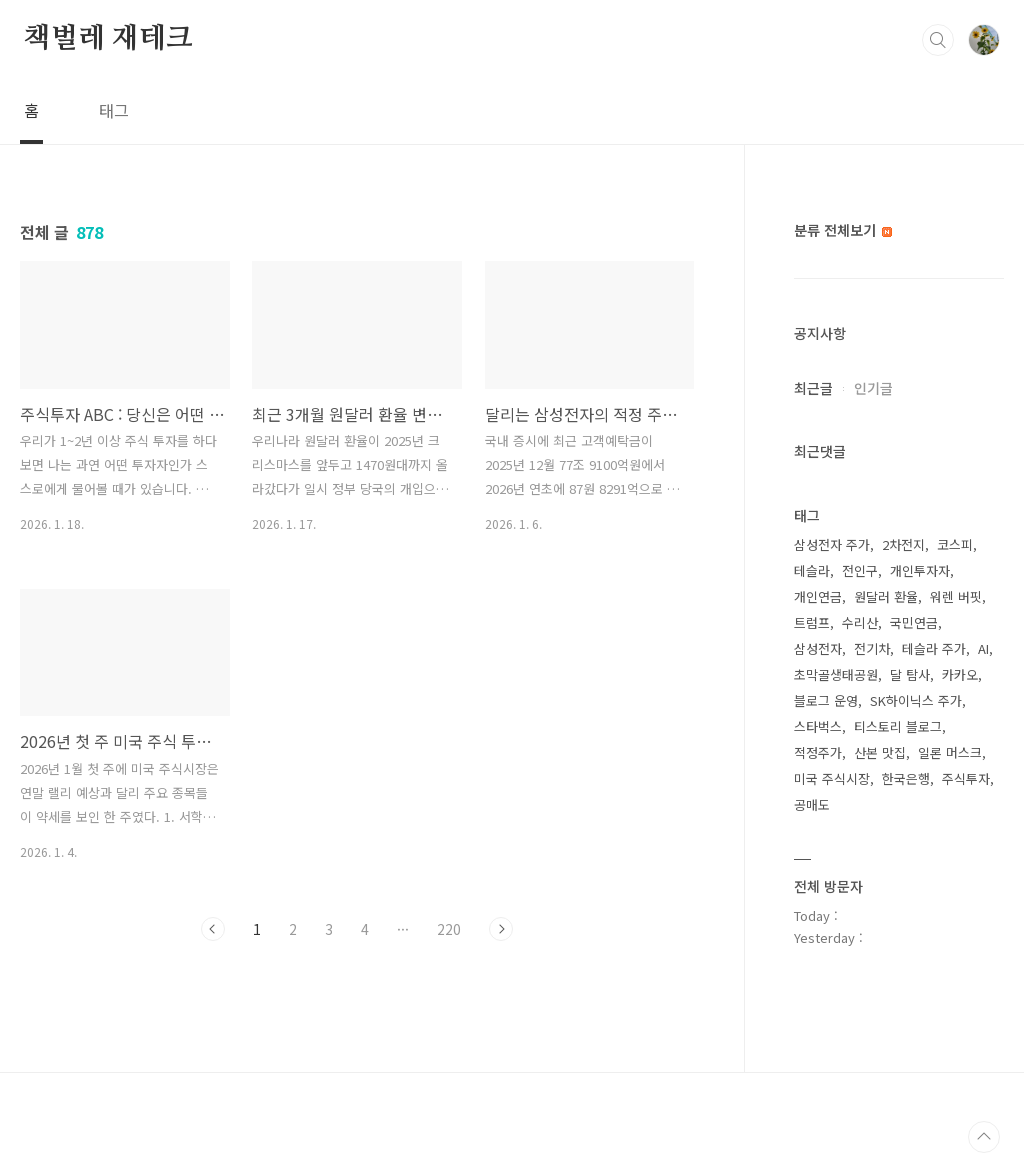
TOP (984, 1137)
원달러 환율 (886, 596)
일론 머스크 (950, 752)
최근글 (813, 388)
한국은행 (906, 778)
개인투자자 (920, 570)
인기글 (873, 388)
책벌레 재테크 (108, 39)
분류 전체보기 (843, 230)
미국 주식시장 (832, 778)
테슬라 (812, 570)
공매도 (812, 804)
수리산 (860, 622)
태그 (114, 110)
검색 (938, 40)
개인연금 (818, 596)
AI (983, 648)
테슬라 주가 (934, 648)
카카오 (960, 674)
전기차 (872, 648)
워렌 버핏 (956, 596)
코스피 (955, 544)
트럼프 (812, 622)
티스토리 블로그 (898, 726)
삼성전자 (818, 648)
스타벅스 (818, 726)
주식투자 (966, 778)
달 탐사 (910, 674)
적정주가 (818, 752)
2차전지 (903, 544)
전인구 (860, 570)
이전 (213, 929)
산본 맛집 (880, 752)
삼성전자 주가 (832, 544)
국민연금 (914, 622)
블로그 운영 (826, 700)
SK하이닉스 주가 (916, 700)
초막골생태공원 (836, 674)
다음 (501, 929)
